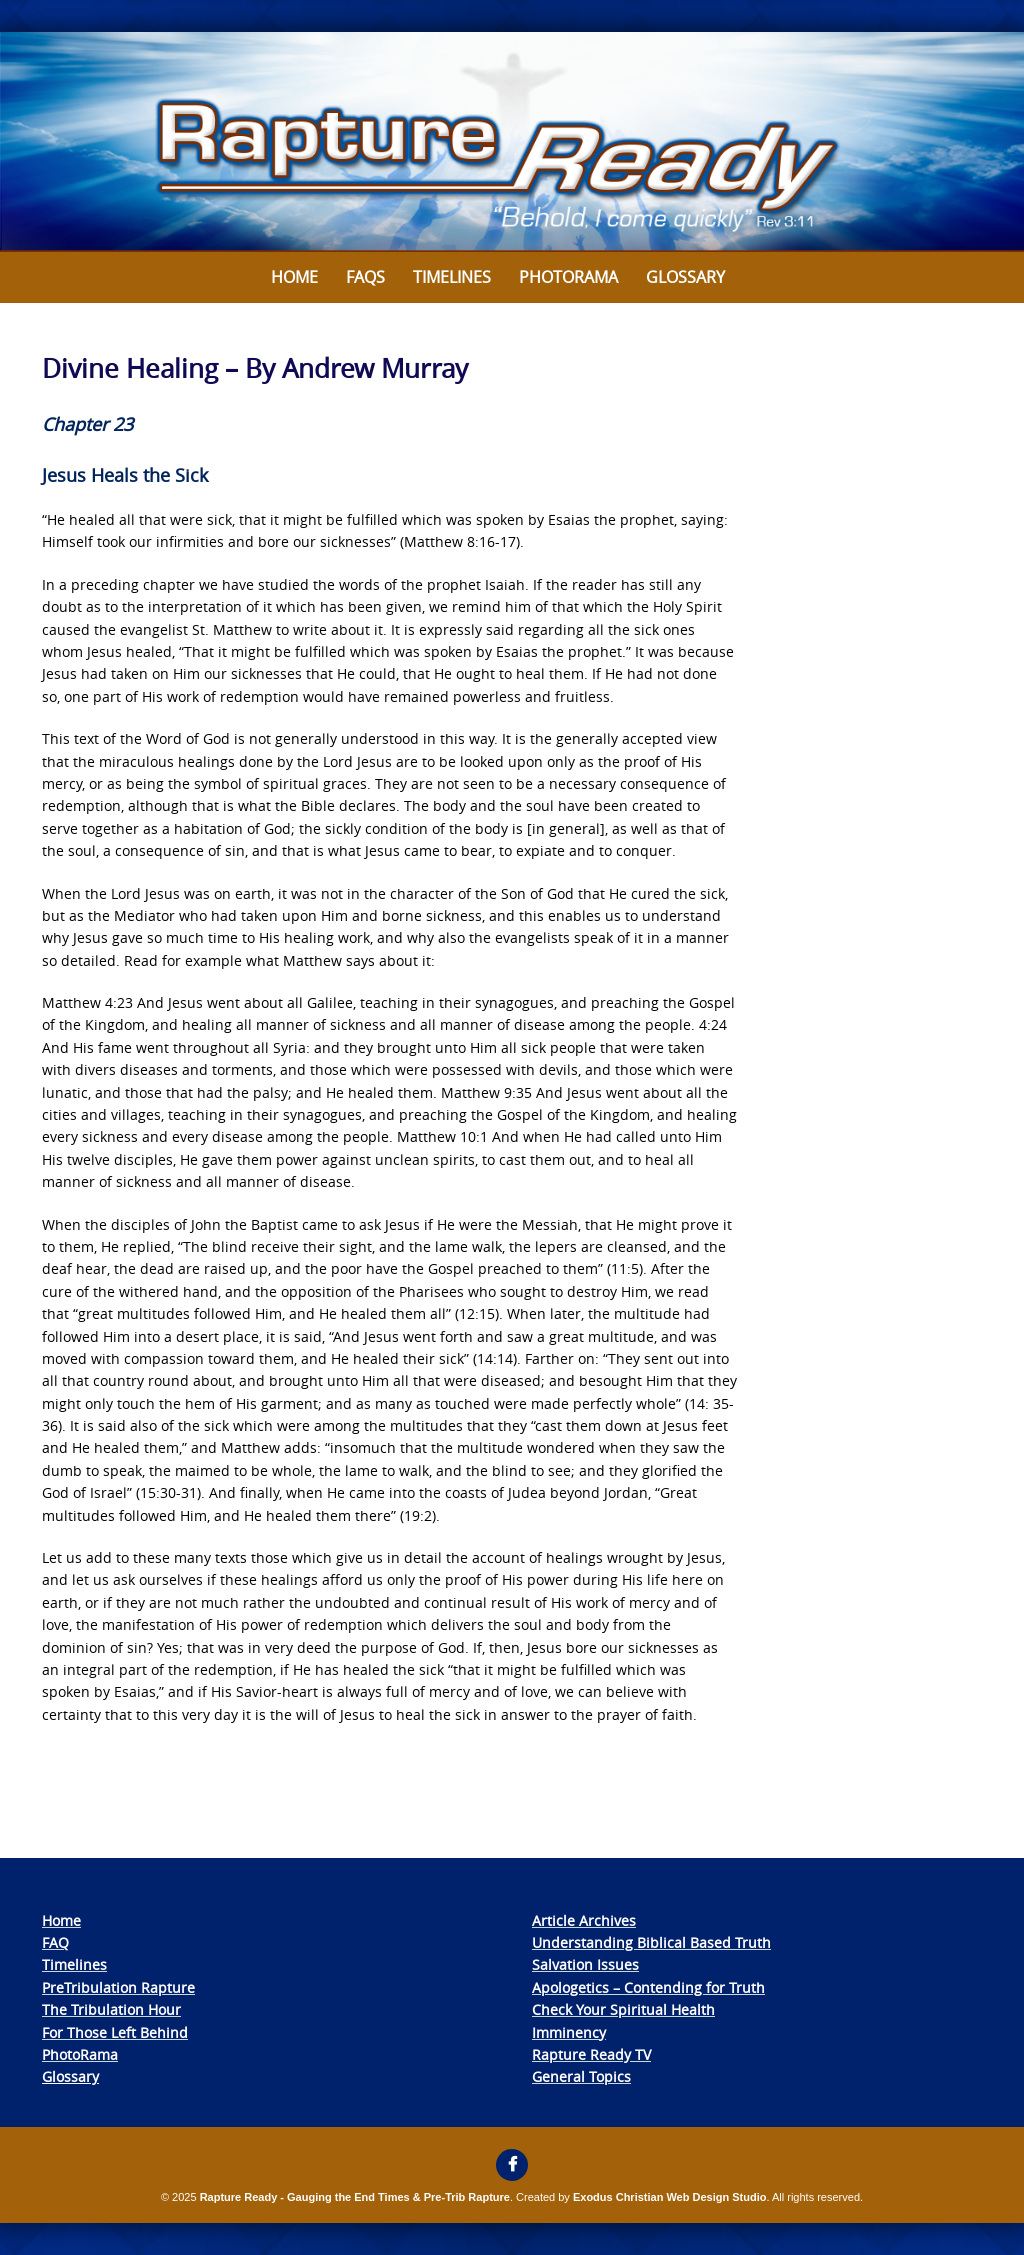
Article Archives (584, 1920)
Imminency (569, 2032)
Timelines (452, 277)
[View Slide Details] (512, 142)
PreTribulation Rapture (118, 1987)
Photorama (568, 277)
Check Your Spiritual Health (623, 2009)
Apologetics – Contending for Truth (648, 1987)
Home (294, 277)
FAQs (365, 277)
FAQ (55, 1942)
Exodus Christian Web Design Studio (670, 2197)
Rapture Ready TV (591, 2054)
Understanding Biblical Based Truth (651, 1942)
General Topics (581, 2076)
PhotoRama (80, 2054)
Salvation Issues (585, 1964)
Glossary (685, 277)
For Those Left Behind (115, 2032)
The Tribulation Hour (111, 2009)
